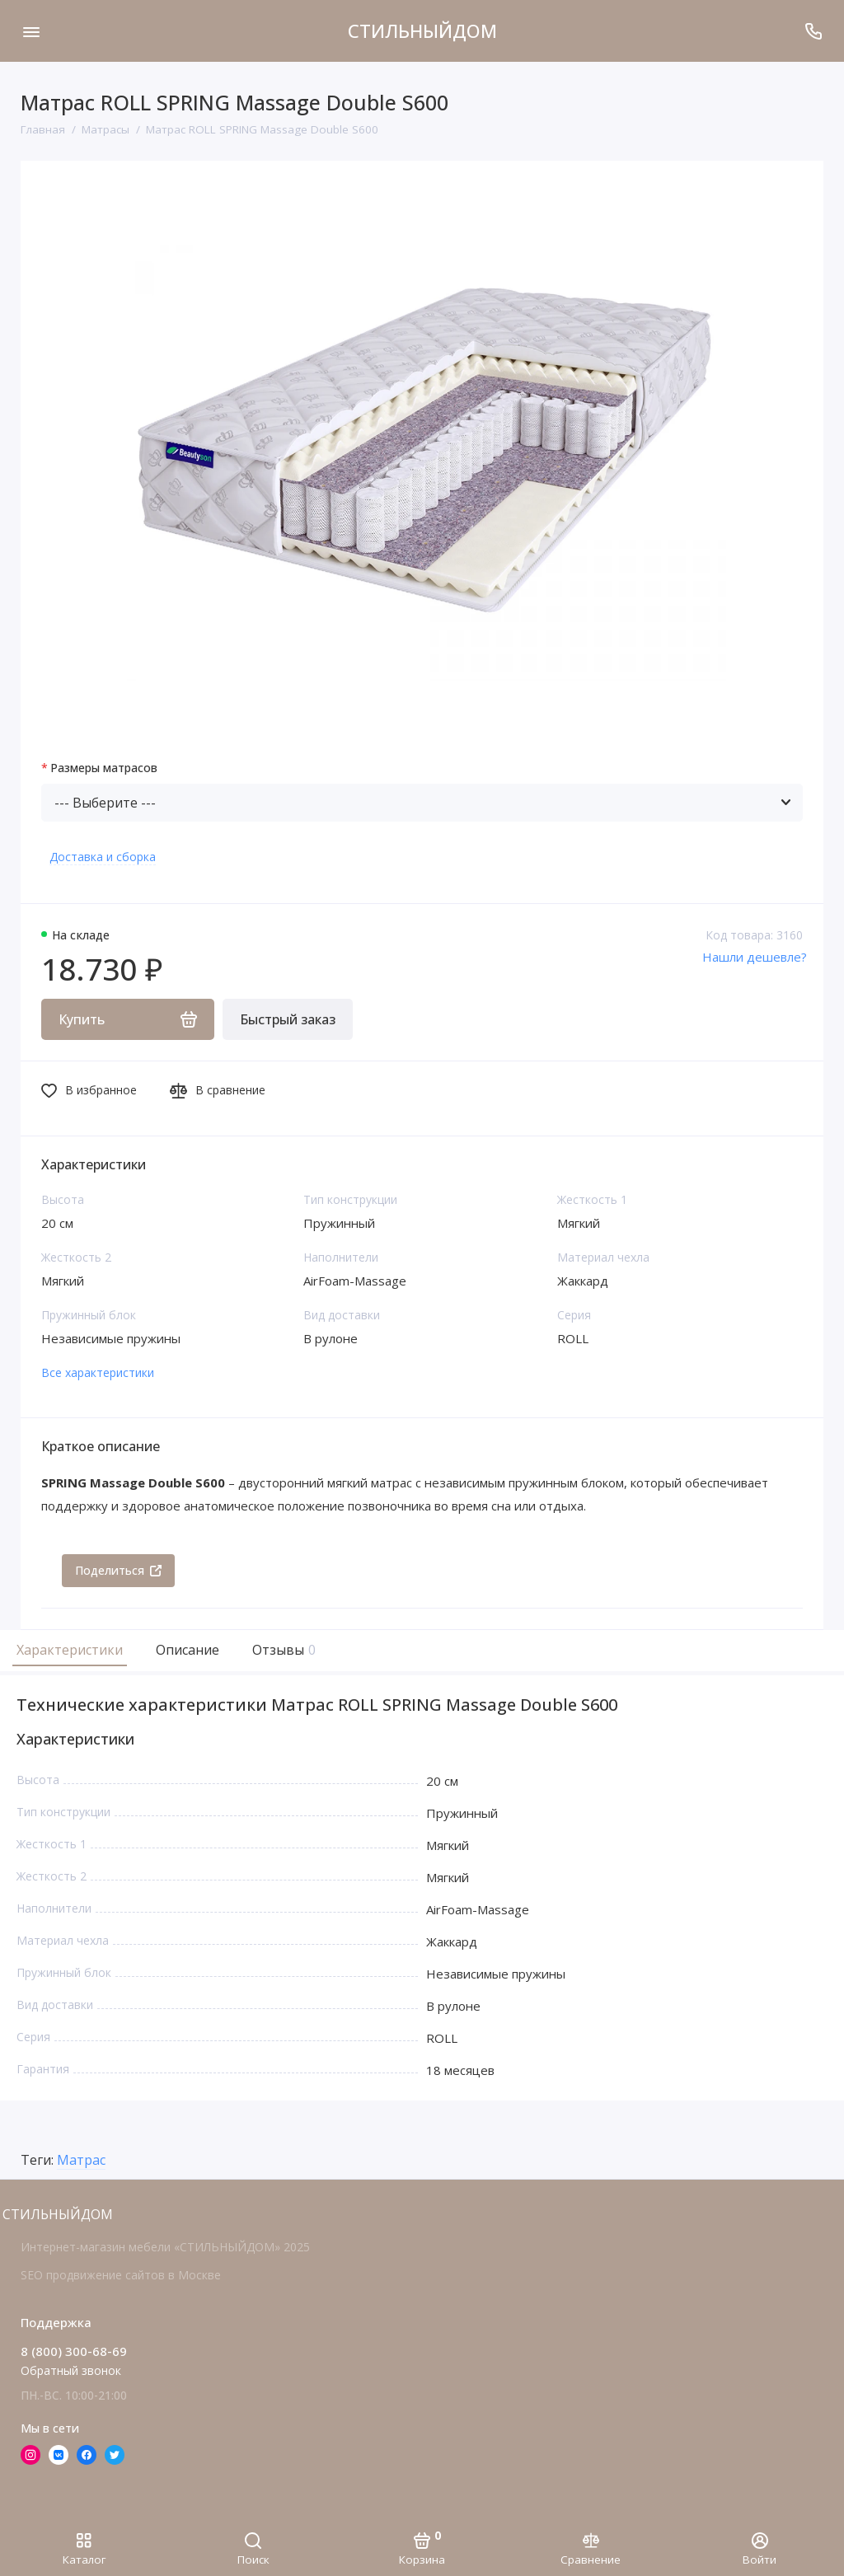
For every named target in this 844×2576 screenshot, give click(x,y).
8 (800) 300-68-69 (74, 2351)
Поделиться (118, 1570)
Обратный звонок (71, 2370)
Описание (187, 1650)
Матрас (81, 2161)
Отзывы (282, 1650)
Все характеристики (97, 1372)
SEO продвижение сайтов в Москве (121, 2275)
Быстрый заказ (287, 1019)
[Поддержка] (813, 31)
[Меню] (31, 31)
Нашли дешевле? (754, 956)
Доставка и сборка (102, 856)
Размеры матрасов (103, 768)
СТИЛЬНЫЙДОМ (422, 30)
